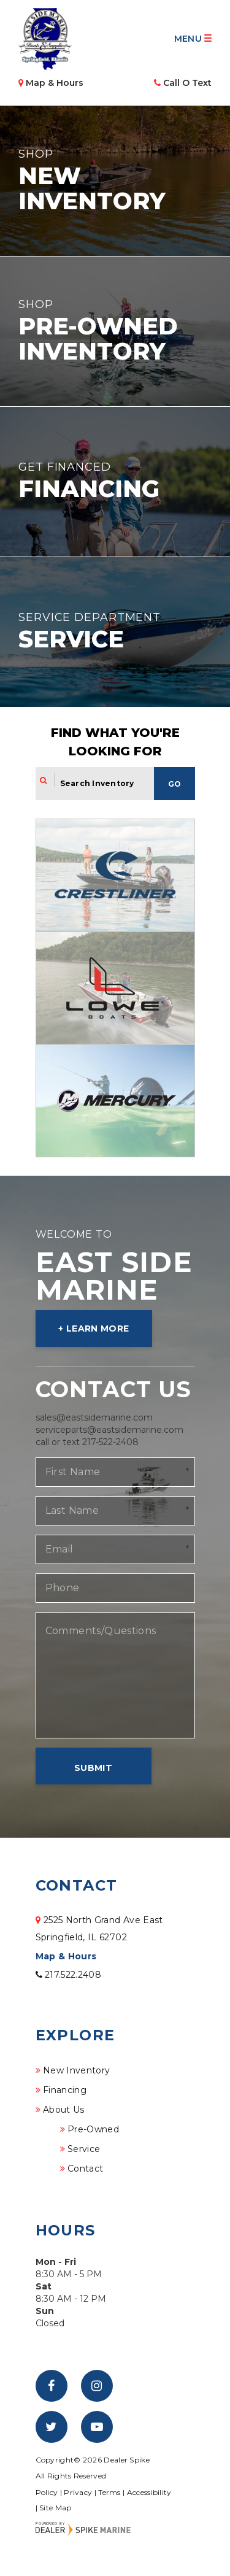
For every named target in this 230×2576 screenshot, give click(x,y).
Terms (109, 2492)
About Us (64, 2109)
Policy (47, 2492)
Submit (93, 1767)
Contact (85, 2168)
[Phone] (115, 1588)
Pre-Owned (93, 2129)
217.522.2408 (69, 1974)
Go (174, 784)
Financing (64, 2090)
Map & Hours (66, 1956)
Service (83, 2148)
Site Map (55, 2507)
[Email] (115, 1549)
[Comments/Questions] (115, 1675)
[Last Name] (115, 1510)
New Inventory (76, 2070)
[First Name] (115, 1472)
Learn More (97, 1328)
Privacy (78, 2492)
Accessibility (149, 2492)
